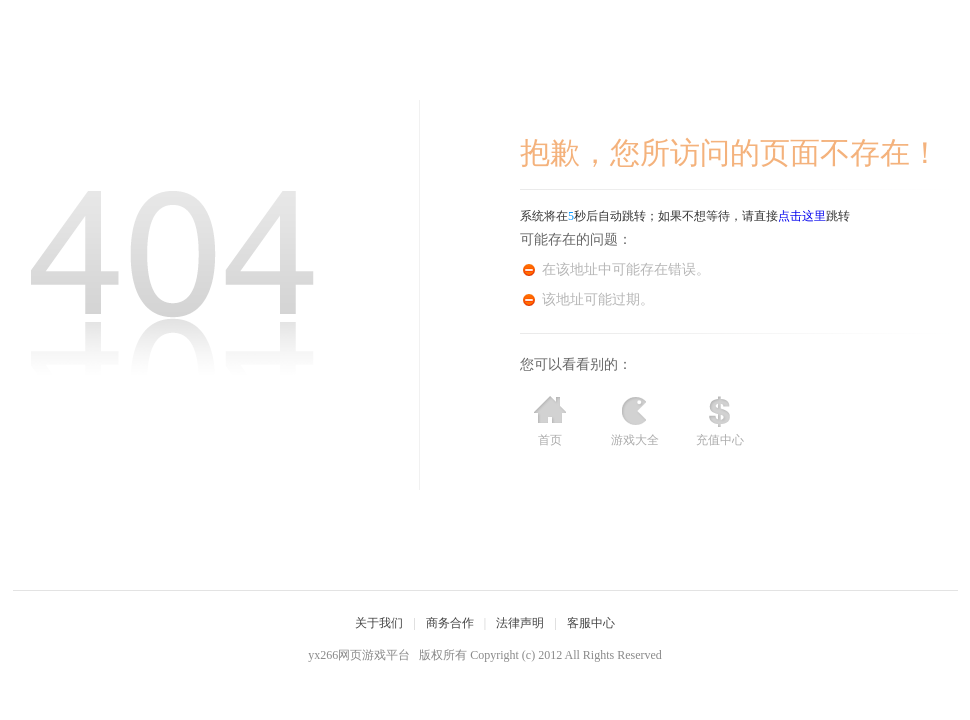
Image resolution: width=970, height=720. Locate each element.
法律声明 (520, 623)
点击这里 (802, 216)
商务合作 (450, 623)
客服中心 (591, 623)
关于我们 (379, 623)
